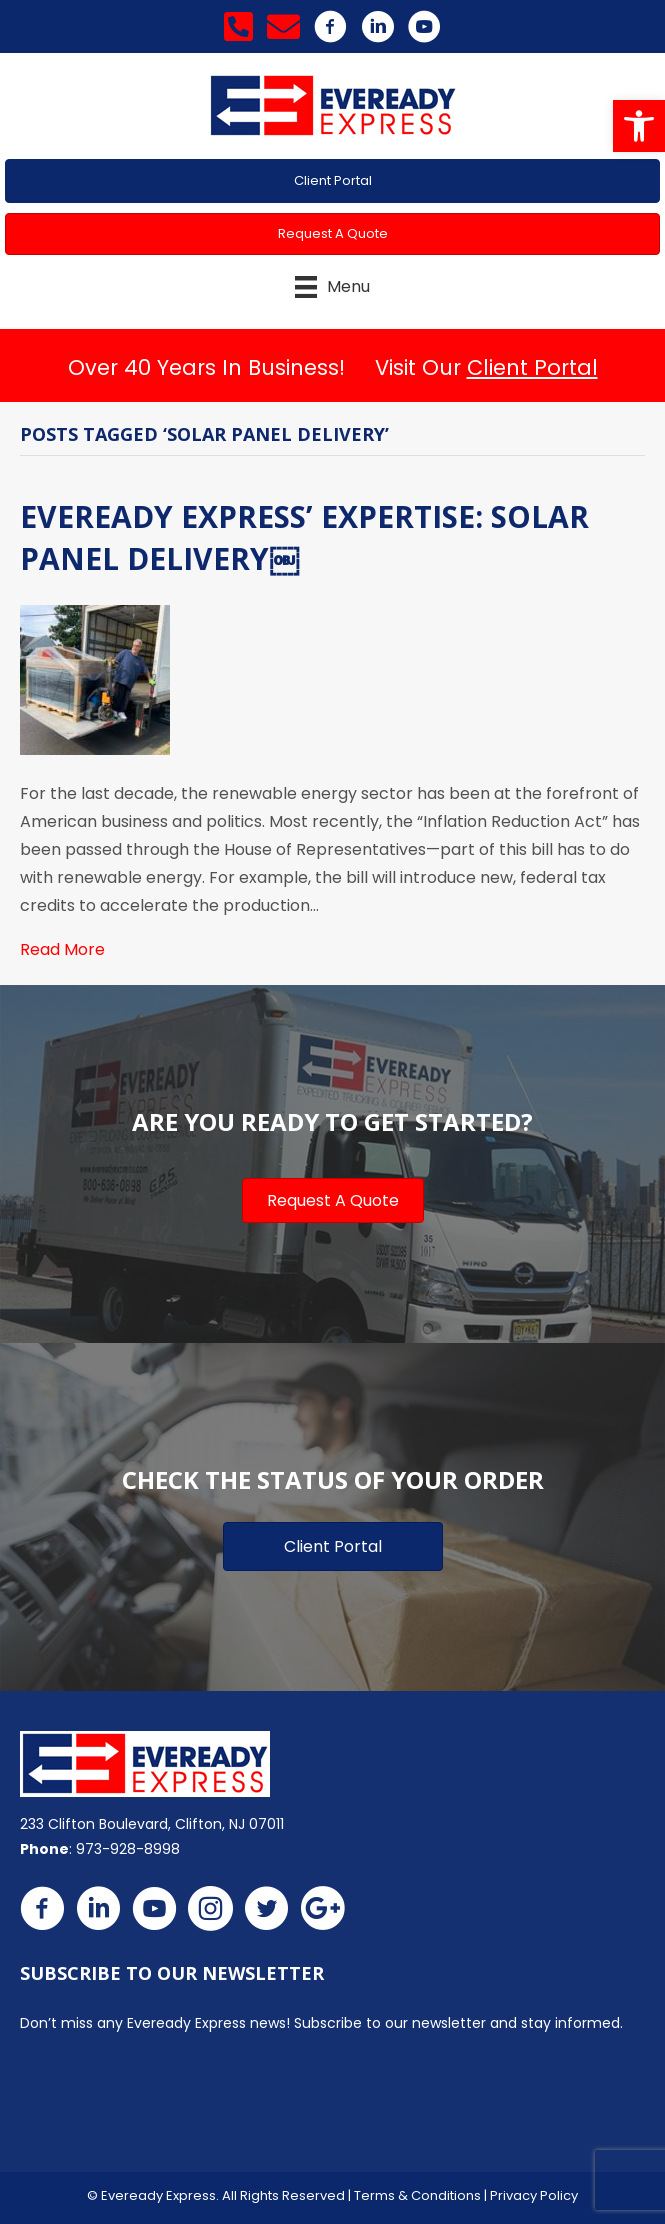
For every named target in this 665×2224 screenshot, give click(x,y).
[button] (639, 126)
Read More (62, 949)
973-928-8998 (128, 1849)
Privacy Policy (534, 2195)
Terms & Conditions (417, 2195)
